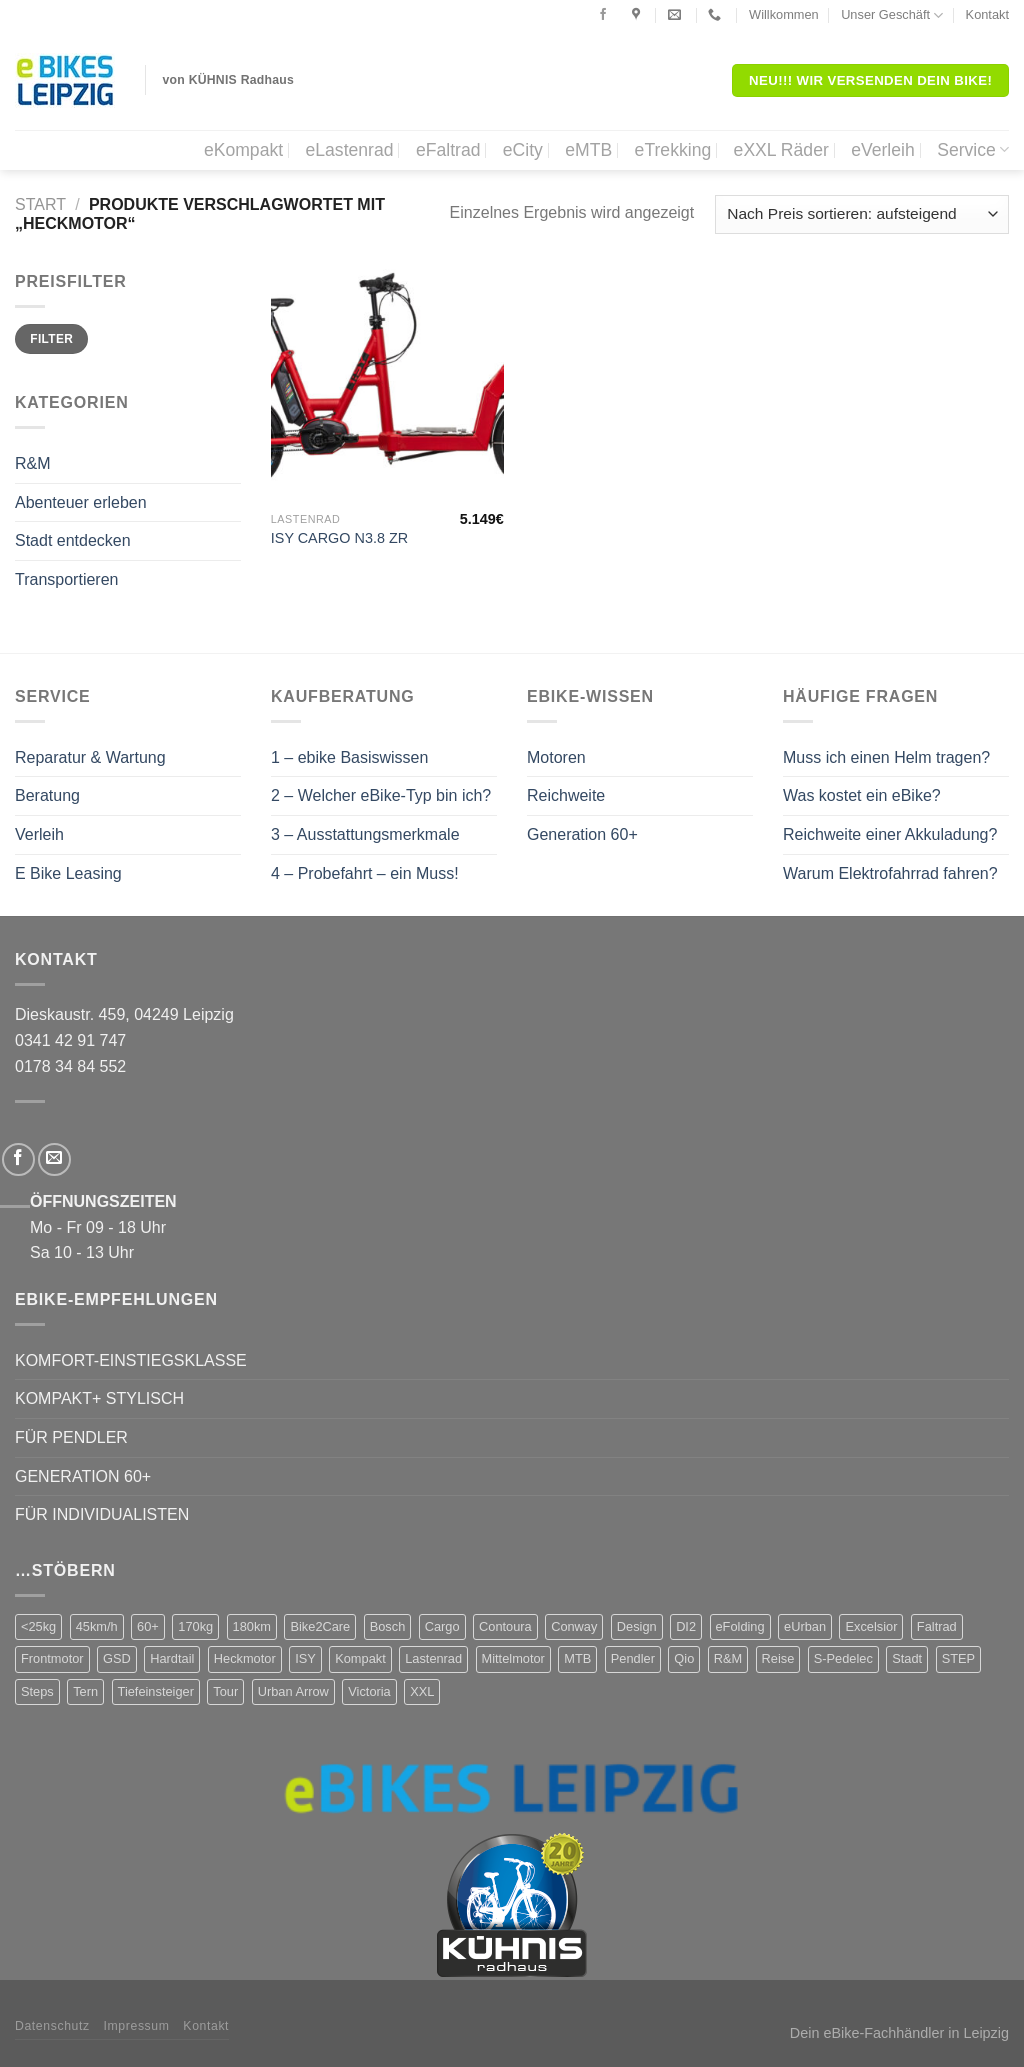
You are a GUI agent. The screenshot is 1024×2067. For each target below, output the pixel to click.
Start (40, 204)
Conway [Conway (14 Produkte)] (574, 1626)
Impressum (137, 2026)
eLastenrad (349, 150)
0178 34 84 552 (70, 1066)
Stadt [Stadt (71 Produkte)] (907, 1658)
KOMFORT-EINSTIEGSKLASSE (131, 1360)
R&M (33, 463)
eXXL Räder (781, 150)
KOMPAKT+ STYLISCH (99, 1398)
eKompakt (243, 150)
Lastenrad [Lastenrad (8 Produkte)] (433, 1658)
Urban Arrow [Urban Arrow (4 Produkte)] (293, 1691)
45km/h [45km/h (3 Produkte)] (97, 1626)
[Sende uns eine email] (54, 1159)
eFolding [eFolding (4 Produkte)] (740, 1626)
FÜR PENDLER (71, 1437)
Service (973, 150)
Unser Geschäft (892, 15)
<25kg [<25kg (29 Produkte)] (38, 1626)
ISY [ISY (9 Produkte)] (305, 1658)
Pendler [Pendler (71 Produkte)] (633, 1658)
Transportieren (66, 579)
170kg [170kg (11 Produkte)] (195, 1626)
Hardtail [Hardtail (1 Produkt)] (172, 1658)
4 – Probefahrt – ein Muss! (365, 873)
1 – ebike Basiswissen (349, 757)
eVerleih (883, 150)
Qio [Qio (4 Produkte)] (684, 1658)
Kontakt (987, 14)
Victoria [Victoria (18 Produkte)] (369, 1691)
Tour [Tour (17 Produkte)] (225, 1691)
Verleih (39, 834)
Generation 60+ (582, 834)
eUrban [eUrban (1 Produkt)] (805, 1626)
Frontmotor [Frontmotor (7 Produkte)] (52, 1658)
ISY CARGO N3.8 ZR (339, 538)
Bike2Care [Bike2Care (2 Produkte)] (320, 1626)
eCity (523, 150)
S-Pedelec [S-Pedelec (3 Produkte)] (843, 1658)
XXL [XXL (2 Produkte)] (422, 1691)
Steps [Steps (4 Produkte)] (37, 1691)
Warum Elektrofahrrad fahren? (890, 873)
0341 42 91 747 (70, 1040)
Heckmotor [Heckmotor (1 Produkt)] (245, 1658)
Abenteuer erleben (81, 502)
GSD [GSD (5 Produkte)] (117, 1658)
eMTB (588, 150)
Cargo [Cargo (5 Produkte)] (442, 1626)
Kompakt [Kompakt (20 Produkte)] (360, 1658)
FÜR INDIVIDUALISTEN (102, 1514)
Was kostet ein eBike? (862, 795)
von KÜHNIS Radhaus (229, 80)
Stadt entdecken (73, 540)
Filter (51, 339)
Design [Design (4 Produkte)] (637, 1626)
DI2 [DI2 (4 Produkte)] (686, 1626)
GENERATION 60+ (83, 1476)
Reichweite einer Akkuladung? (890, 834)
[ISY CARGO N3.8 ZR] (387, 385)
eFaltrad (448, 150)
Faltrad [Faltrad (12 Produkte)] (937, 1626)
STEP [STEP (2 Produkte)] (958, 1658)
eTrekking (673, 150)
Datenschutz (52, 2026)
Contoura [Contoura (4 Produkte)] (505, 1626)
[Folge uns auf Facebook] (603, 15)
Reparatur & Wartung (90, 757)
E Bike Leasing (68, 873)
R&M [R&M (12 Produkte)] (728, 1658)
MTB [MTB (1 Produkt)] (577, 1658)
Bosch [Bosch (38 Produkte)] (388, 1626)
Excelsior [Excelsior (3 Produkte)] (871, 1626)
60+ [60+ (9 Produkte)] (148, 1626)
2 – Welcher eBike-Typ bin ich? (381, 795)
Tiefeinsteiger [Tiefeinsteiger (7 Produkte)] (156, 1691)
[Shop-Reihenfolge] (862, 214)
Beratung (47, 795)
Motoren (556, 757)
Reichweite (566, 795)
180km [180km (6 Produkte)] (252, 1626)
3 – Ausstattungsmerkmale (365, 834)
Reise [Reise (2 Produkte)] (778, 1658)
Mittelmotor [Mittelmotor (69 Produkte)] (513, 1658)
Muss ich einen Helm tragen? (886, 757)
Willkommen (784, 14)
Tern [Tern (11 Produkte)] (85, 1691)
